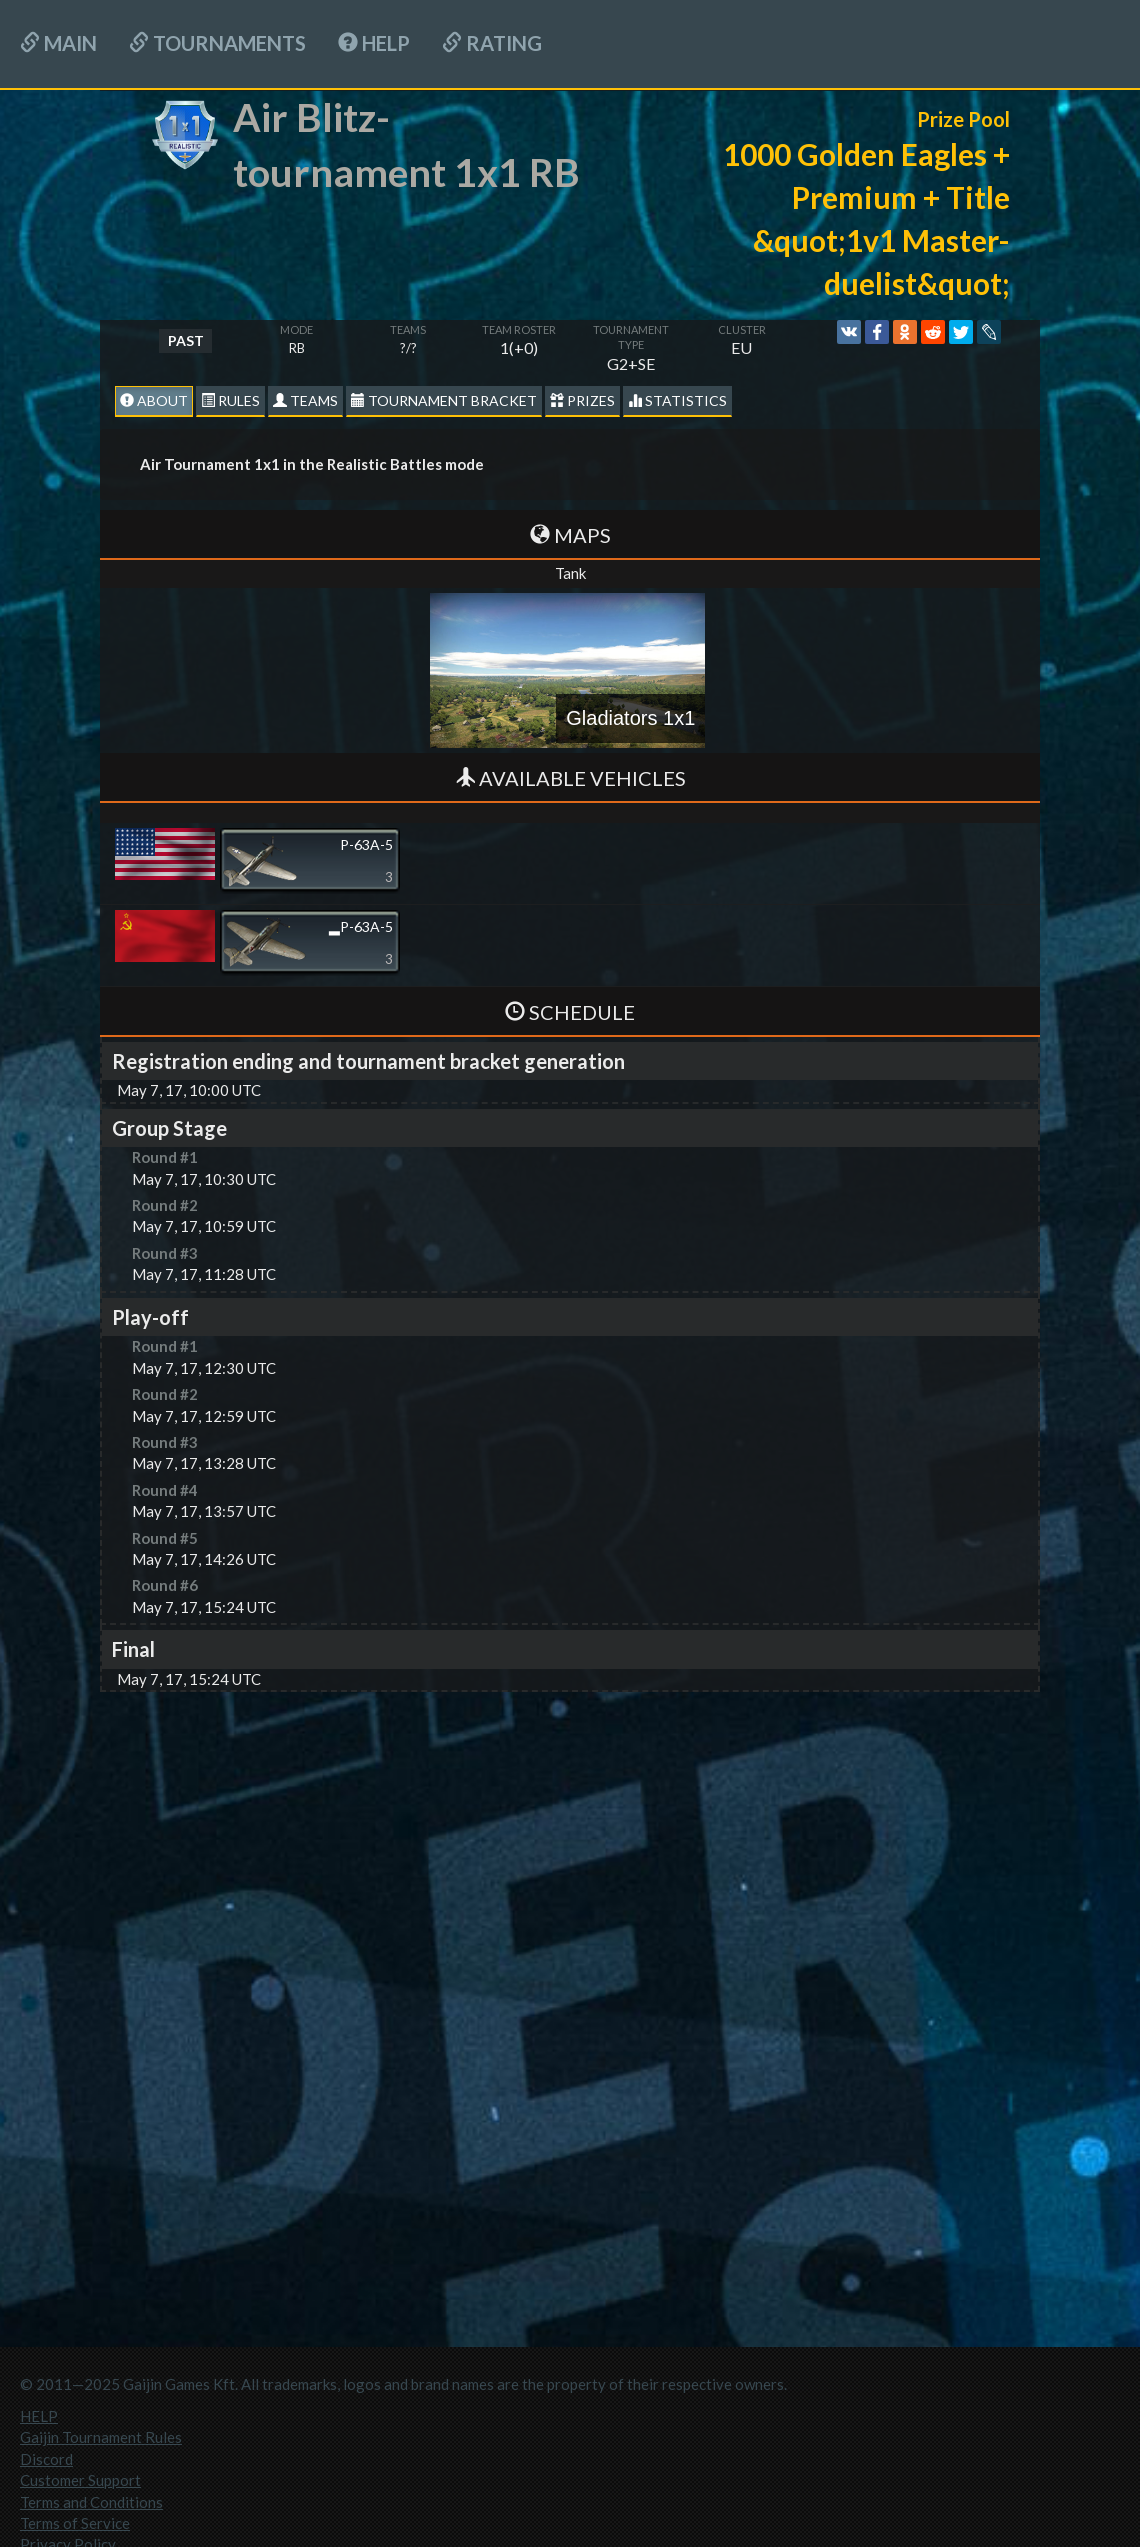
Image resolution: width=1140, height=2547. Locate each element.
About (154, 400)
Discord (46, 2459)
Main (58, 43)
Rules (230, 400)
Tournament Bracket (444, 400)
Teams (305, 400)
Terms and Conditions (91, 2502)
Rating (492, 43)
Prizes (582, 400)
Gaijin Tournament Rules (101, 2437)
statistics (677, 400)
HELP (374, 43)
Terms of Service (75, 2523)
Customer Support (80, 2480)
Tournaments (217, 43)
